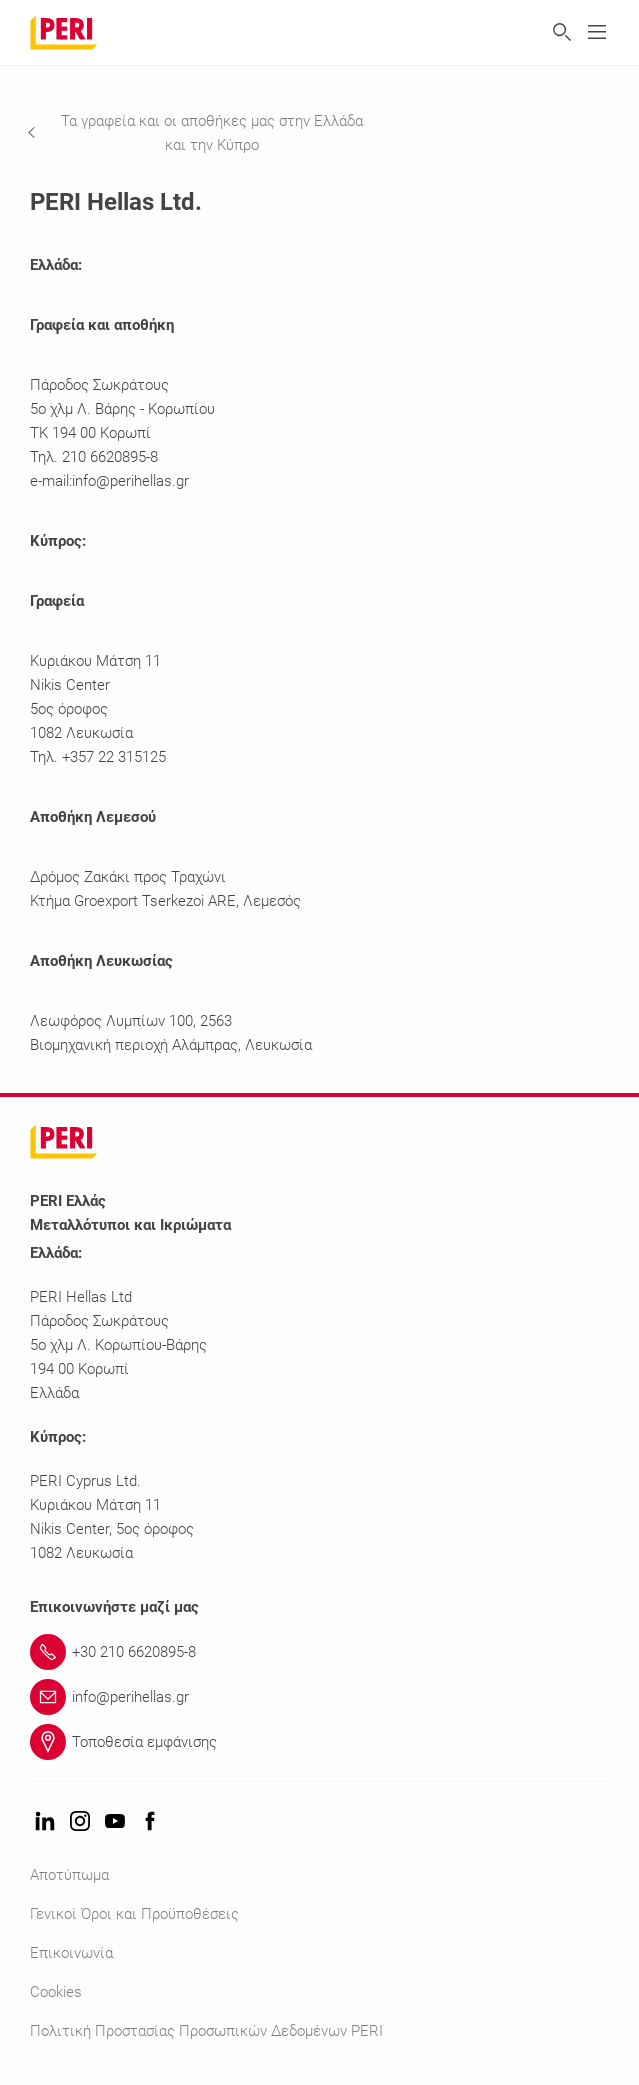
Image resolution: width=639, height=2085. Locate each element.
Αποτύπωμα (69, 1875)
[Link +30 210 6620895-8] (334, 1652)
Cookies (56, 1992)
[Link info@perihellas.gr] (334, 1697)
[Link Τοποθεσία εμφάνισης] (334, 1742)
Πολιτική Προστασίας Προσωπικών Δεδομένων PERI (206, 2031)
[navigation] (215, 133)
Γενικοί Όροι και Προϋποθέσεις (134, 1914)
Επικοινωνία (71, 1953)
